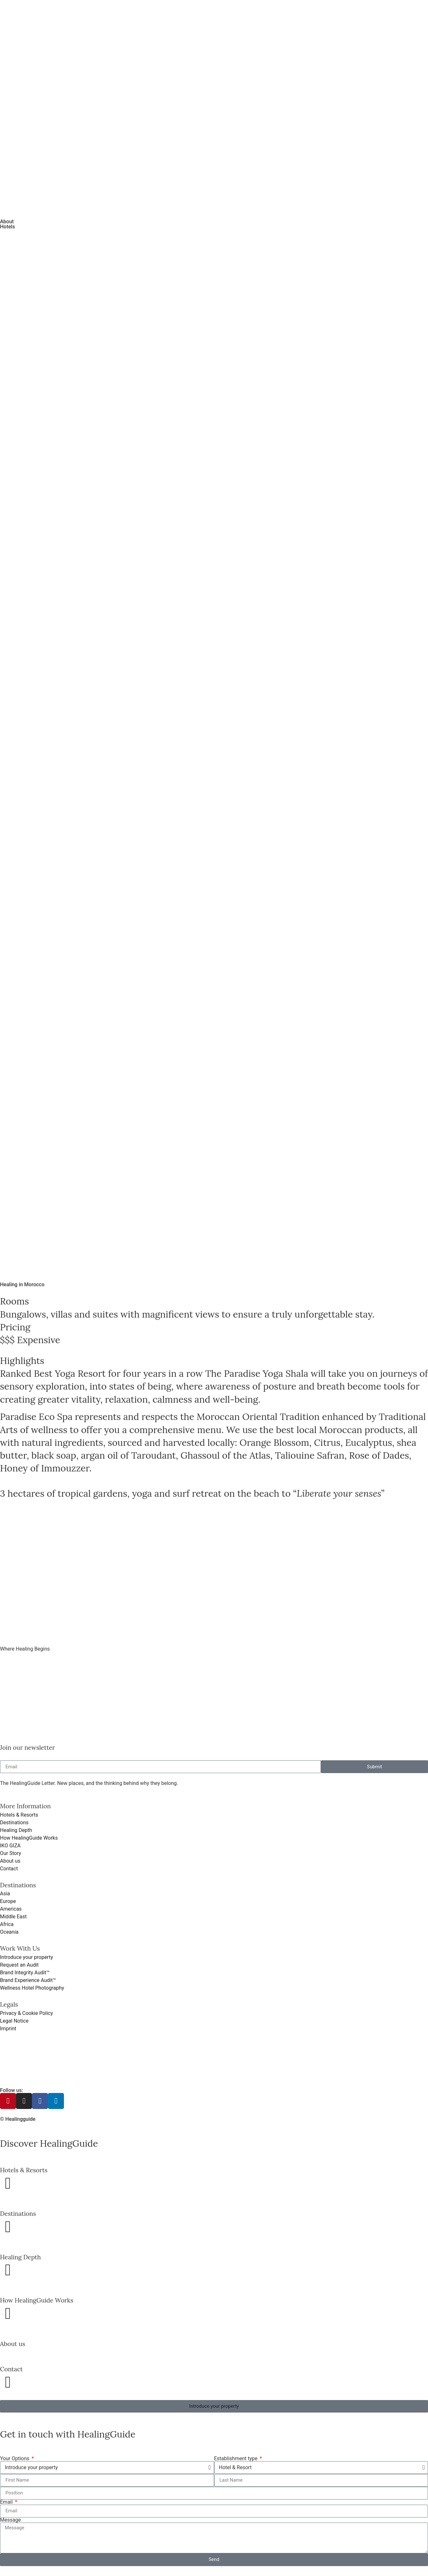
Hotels (7, 227)
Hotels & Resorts (23, 2170)
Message (10, 2520)
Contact (11, 2369)
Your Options (15, 2458)
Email (7, 2502)
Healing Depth (20, 2257)
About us (12, 2344)
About (7, 221)
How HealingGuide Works (36, 2300)
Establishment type (236, 2458)
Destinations (18, 2213)
